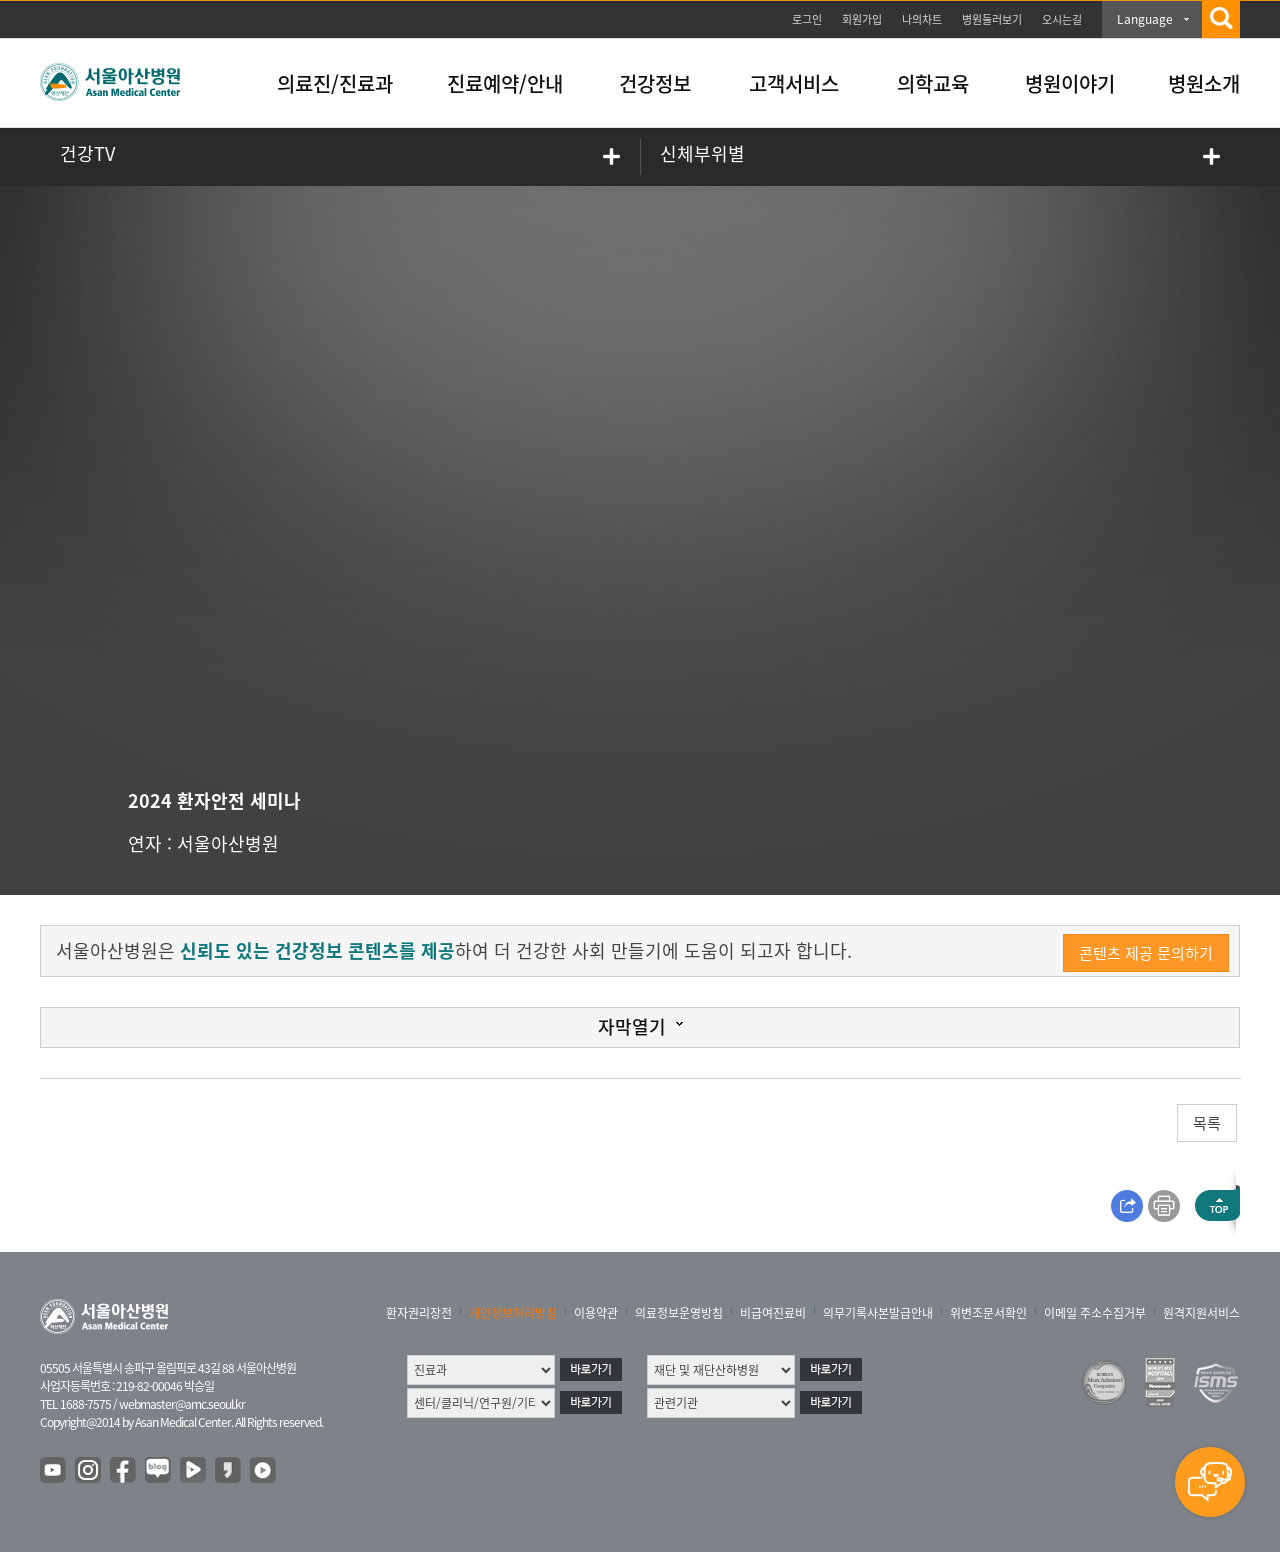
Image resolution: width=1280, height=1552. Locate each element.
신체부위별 (702, 153)
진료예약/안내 (505, 83)
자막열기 (632, 1026)
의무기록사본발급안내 (878, 1313)
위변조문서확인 (988, 1313)
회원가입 (862, 19)
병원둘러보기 (992, 19)
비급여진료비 (773, 1313)
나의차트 (922, 19)
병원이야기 (1070, 83)
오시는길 (1062, 19)
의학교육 (933, 83)
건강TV (87, 153)
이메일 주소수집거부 (1095, 1313)
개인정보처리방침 (513, 1313)
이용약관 (596, 1313)
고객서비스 (794, 83)
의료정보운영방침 (679, 1313)
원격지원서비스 (1201, 1313)
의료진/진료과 (335, 83)
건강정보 (655, 83)
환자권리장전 (419, 1313)
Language (1145, 19)
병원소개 (1204, 83)
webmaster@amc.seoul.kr (182, 1404)
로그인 (807, 19)
